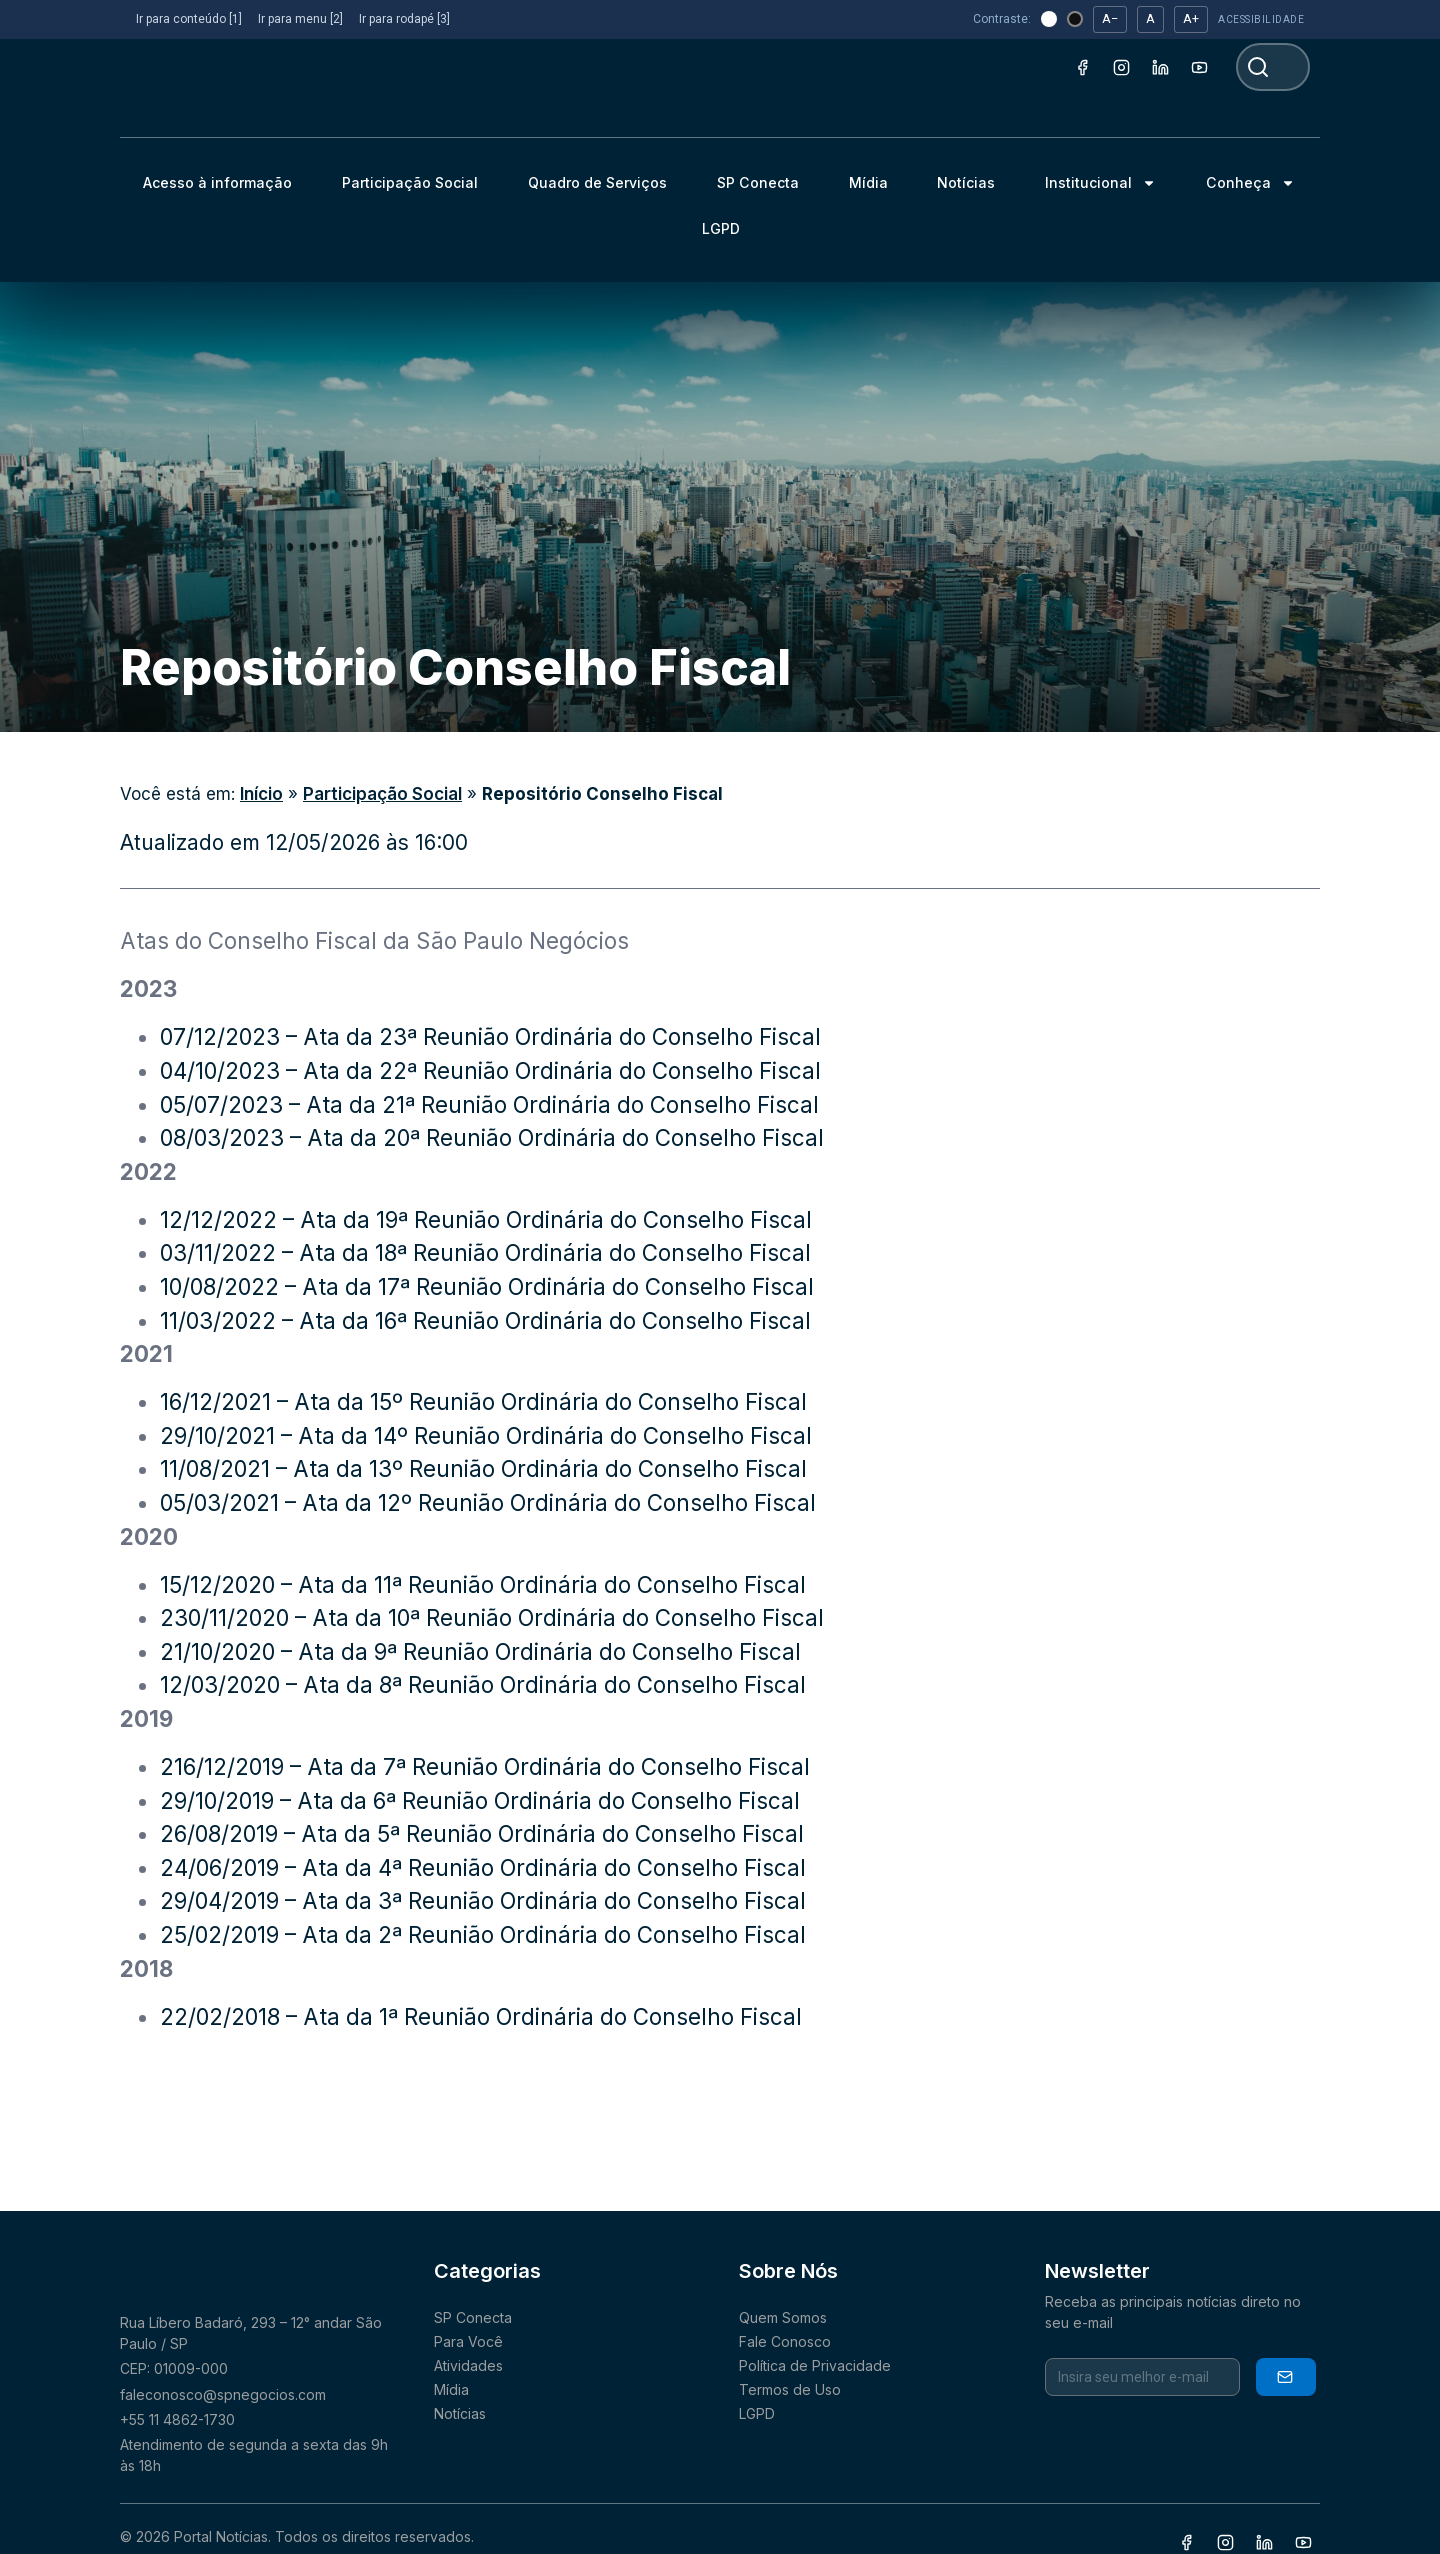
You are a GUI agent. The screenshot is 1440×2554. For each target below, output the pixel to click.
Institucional (1100, 183)
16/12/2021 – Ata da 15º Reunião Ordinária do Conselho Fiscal (483, 1401)
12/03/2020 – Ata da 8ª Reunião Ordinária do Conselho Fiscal (483, 1684)
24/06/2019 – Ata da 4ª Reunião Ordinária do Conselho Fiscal (483, 1867)
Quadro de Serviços (597, 182)
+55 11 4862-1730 (177, 2419)
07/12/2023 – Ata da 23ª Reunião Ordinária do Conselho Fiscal (490, 1036)
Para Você (468, 2341)
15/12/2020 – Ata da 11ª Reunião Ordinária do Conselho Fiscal (483, 1584)
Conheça (1250, 183)
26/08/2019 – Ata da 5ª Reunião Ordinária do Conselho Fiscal (482, 1833)
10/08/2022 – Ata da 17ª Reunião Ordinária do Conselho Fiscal (490, 1286)
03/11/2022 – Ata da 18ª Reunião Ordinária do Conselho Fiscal (485, 1252)
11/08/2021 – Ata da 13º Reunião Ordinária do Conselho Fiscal (483, 1468)
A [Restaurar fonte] (1150, 18)
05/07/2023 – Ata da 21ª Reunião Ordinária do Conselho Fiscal (489, 1104)
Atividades (468, 2365)
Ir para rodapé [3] (404, 19)
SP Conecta (758, 182)
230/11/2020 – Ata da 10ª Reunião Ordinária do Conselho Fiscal (492, 1617)
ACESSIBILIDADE (1261, 19)
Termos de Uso (790, 2389)
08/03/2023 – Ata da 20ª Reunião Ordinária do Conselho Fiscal (492, 1137)
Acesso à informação (217, 182)
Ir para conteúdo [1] (189, 19)
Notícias (966, 182)
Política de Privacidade (815, 2365)
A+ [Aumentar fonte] (1191, 18)
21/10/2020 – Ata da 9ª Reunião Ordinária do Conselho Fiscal (480, 1651)
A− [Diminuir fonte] (1110, 18)
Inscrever (1285, 2377)
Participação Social (410, 182)
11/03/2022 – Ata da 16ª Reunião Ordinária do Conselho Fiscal (485, 1320)
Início (261, 794)
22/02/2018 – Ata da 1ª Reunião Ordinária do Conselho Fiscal (481, 2016)
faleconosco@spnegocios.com (223, 2394)
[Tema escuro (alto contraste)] (1075, 19)
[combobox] (1273, 67)
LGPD (721, 228)
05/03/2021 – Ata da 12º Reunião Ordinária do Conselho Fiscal (491, 1502)
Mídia (868, 182)
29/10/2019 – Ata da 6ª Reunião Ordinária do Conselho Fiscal (480, 1800)
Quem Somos (783, 2317)
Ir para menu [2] (300, 19)
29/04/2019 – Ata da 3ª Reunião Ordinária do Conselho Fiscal (483, 1900)
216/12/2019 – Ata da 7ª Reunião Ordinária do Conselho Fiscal (485, 1766)
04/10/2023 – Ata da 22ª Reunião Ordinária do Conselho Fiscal (490, 1070)
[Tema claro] (1049, 19)
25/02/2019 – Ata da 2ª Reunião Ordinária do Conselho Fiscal (483, 1934)
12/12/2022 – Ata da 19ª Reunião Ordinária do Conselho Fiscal (486, 1219)
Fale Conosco (785, 2341)
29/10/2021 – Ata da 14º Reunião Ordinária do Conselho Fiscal (486, 1435)
